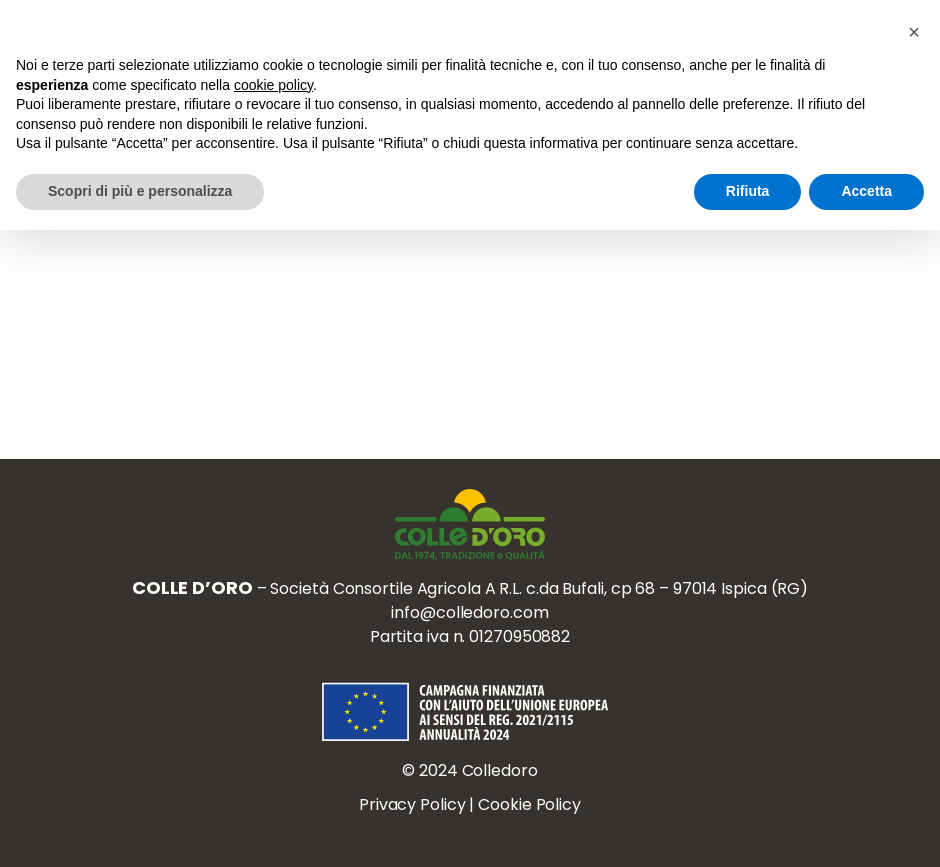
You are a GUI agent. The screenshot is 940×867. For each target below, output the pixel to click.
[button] (914, 32)
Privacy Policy (412, 804)
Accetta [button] (866, 191)
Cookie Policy (529, 804)
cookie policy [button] (273, 85)
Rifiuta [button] (748, 191)
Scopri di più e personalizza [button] (140, 191)
